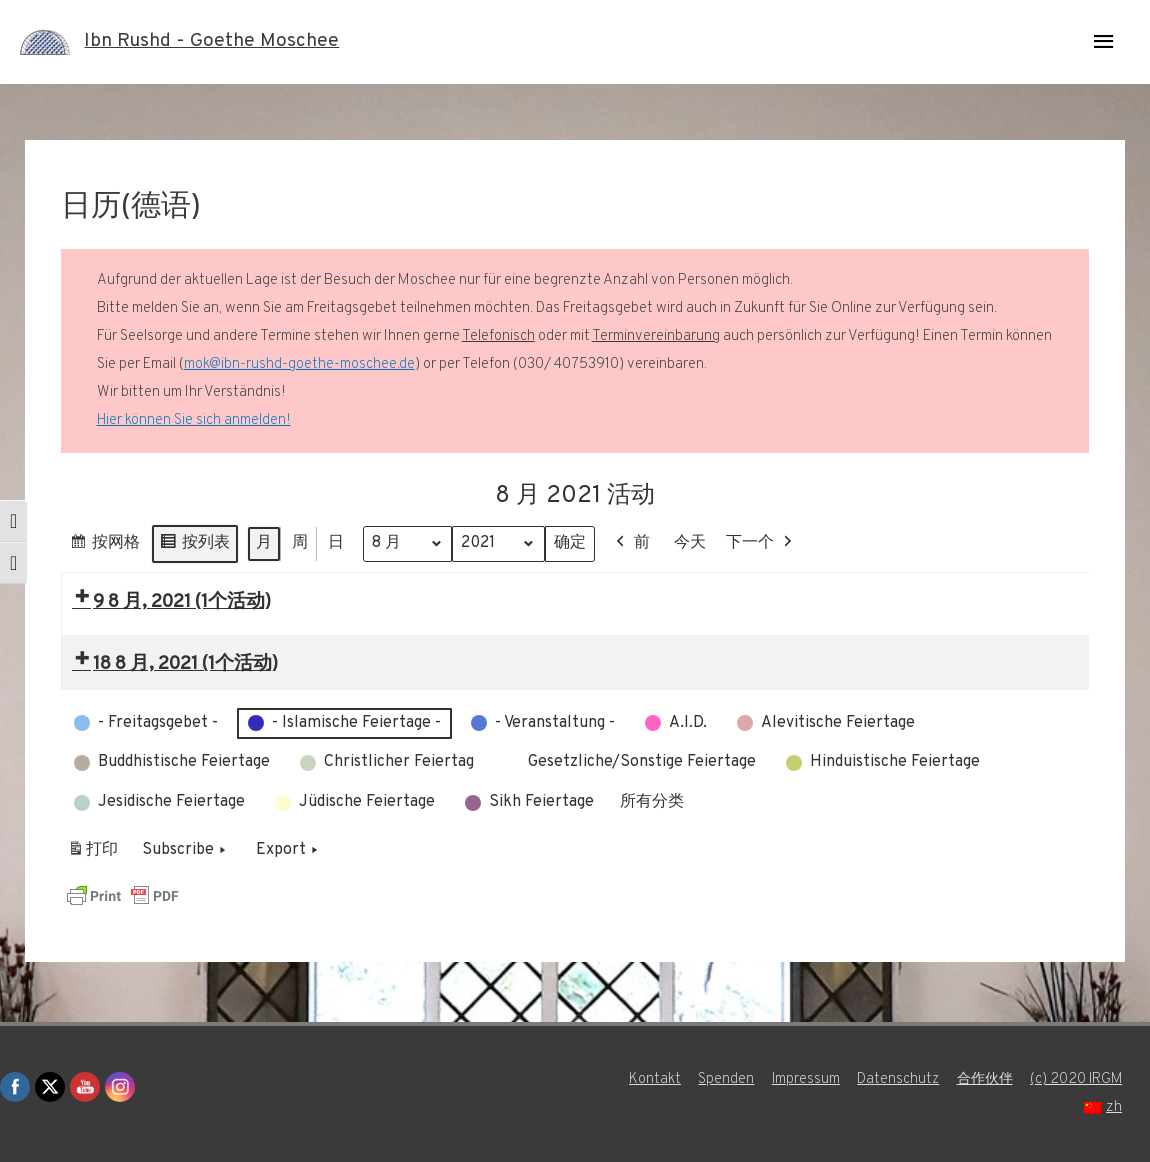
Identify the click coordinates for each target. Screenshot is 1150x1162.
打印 (92, 854)
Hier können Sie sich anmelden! (194, 420)
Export (289, 851)
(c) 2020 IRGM (1078, 1079)
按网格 (104, 546)
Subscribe (186, 851)
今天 (693, 543)
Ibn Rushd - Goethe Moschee (216, 42)
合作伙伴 (983, 1079)
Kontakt (647, 1079)
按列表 (194, 546)
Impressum (799, 1079)
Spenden (719, 1079)
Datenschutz (893, 1079)
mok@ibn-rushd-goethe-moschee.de (299, 364)
